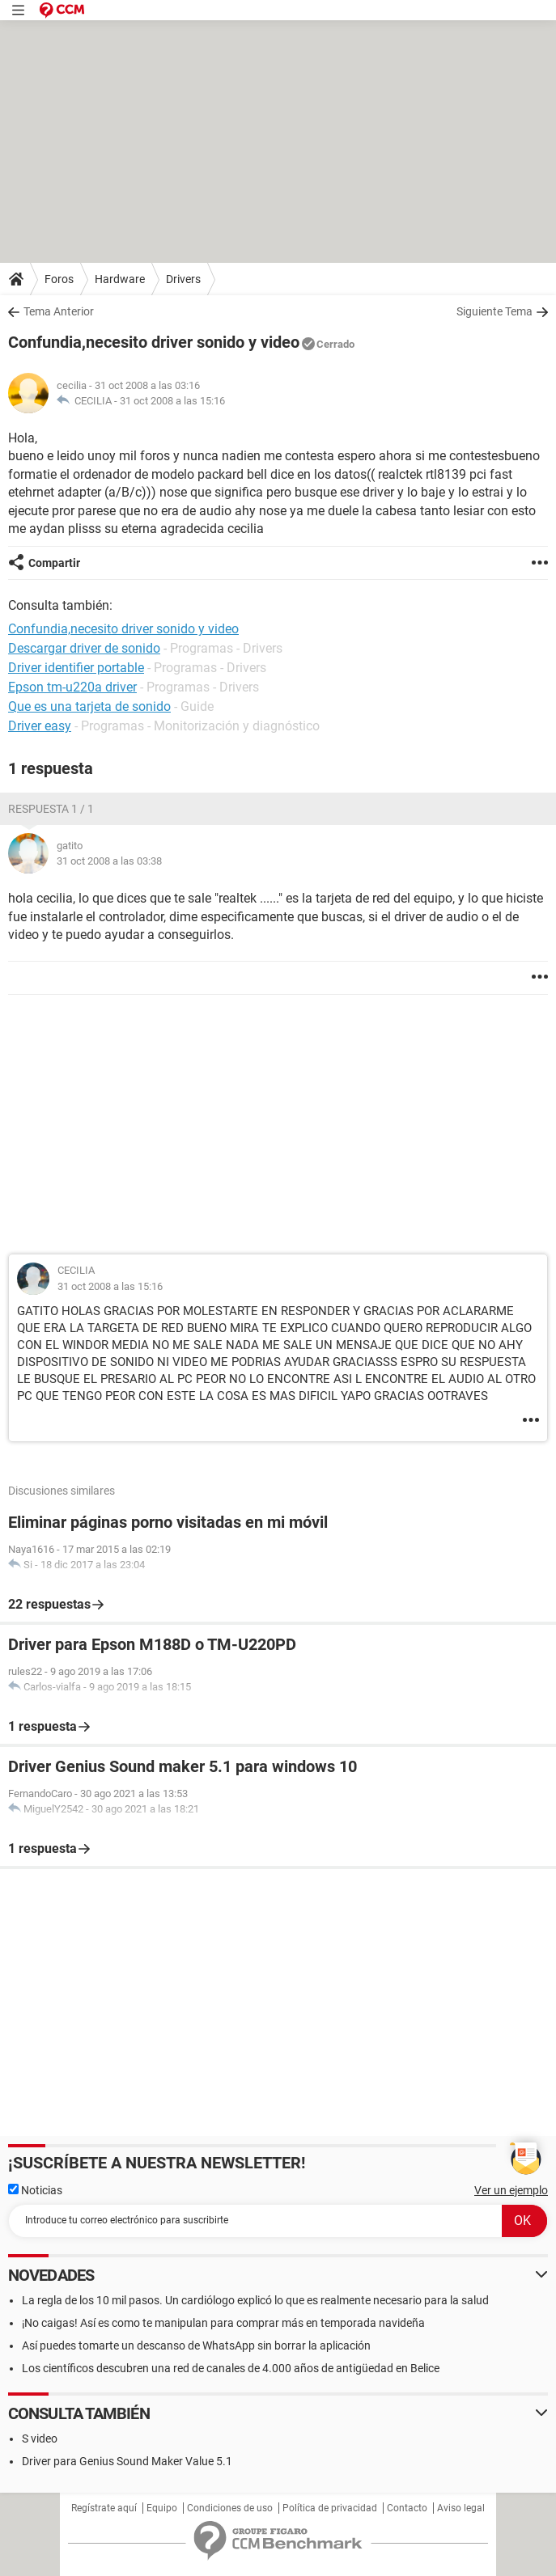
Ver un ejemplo (511, 2190)
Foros (59, 279)
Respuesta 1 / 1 (51, 808)
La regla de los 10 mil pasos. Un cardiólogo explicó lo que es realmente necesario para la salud (255, 2300)
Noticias (35, 2190)
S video (39, 2438)
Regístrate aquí (104, 2508)
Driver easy (39, 726)
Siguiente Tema (494, 311)
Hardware (120, 279)
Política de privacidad (329, 2508)
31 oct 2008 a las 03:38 (109, 861)
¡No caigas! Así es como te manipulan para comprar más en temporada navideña (223, 2322)
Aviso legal (461, 2508)
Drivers (183, 279)
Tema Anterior (58, 311)
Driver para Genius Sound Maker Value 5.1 (127, 2461)
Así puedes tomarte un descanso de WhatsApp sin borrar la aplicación (196, 2345)
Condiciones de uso (230, 2508)
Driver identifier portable (76, 667)
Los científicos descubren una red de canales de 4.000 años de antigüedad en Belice (230, 2368)
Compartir (54, 562)
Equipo (161, 2508)
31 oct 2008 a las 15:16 (172, 401)
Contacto (407, 2508)
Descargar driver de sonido (84, 648)
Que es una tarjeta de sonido (89, 706)
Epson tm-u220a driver (72, 687)
